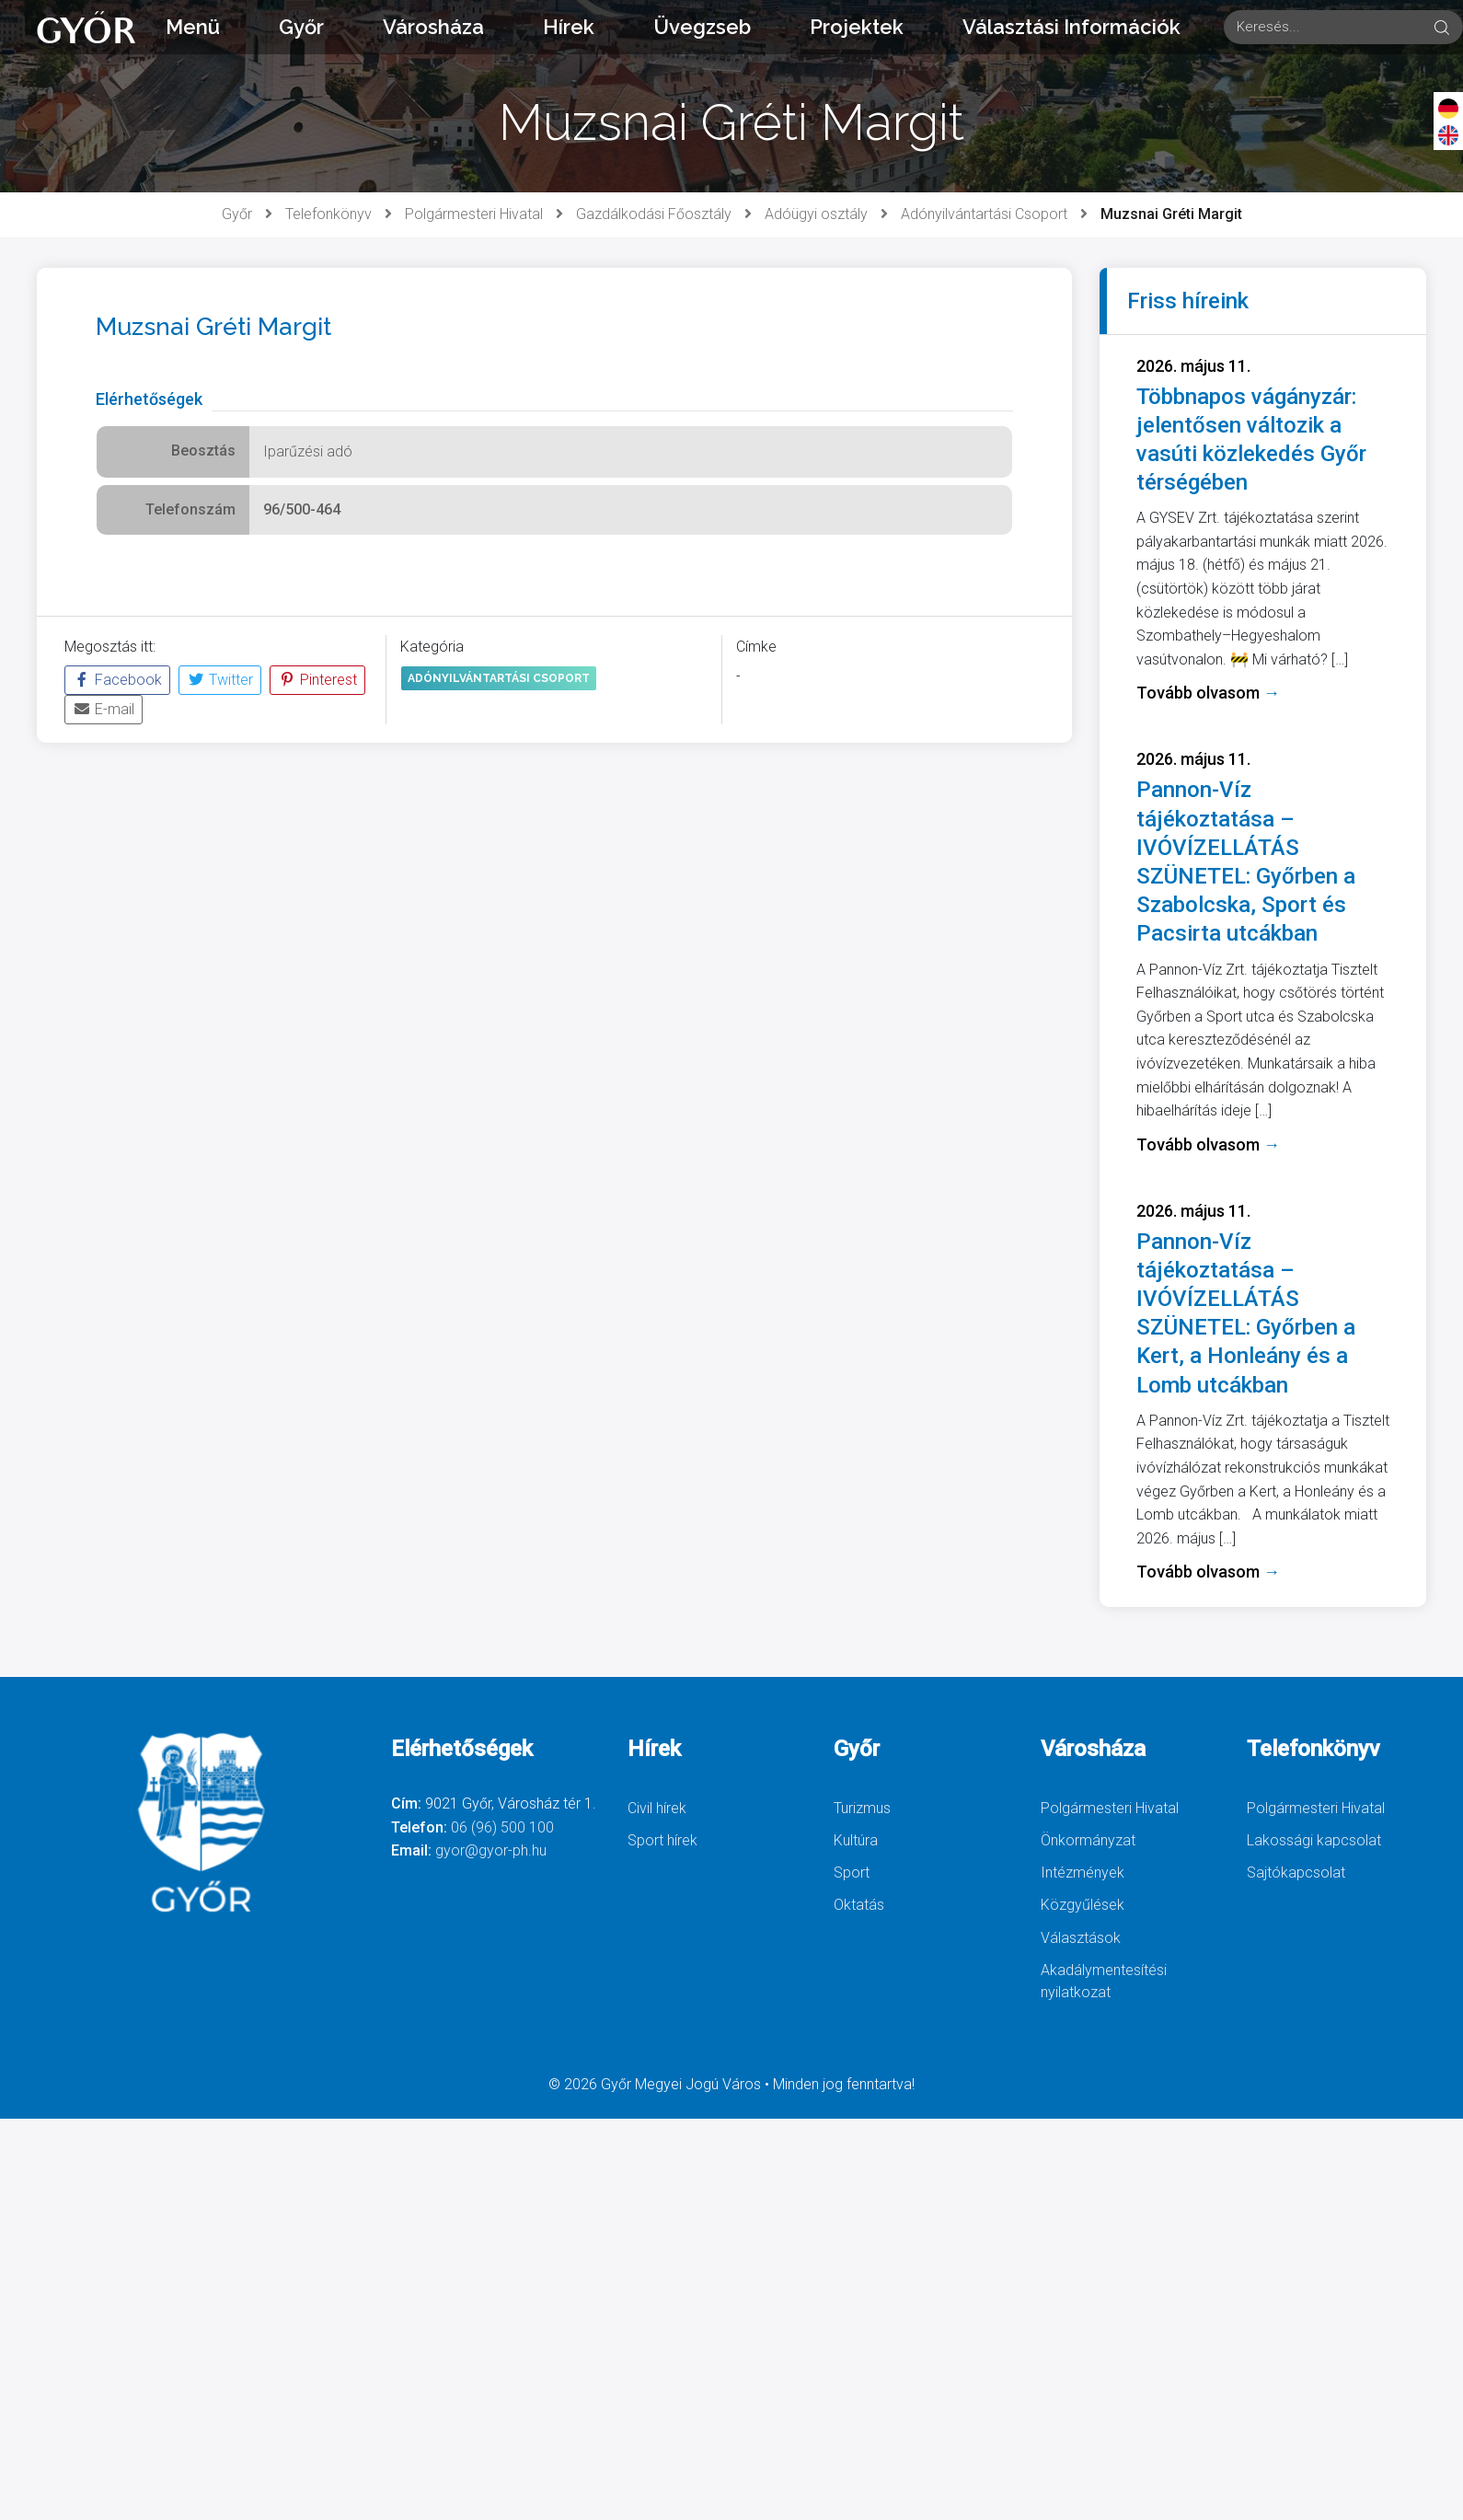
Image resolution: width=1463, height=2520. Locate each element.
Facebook (117, 679)
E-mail (103, 709)
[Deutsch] (1448, 108)
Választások (1081, 1938)
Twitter (220, 679)
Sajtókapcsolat (1296, 1872)
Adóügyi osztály (816, 214)
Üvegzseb (702, 27)
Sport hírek (662, 1840)
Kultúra (856, 1840)
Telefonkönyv (328, 214)
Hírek (568, 27)
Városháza (433, 27)
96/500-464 (301, 509)
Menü (193, 27)
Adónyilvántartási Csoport (984, 214)
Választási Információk (1071, 27)
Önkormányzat (1088, 1840)
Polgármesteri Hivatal (474, 214)
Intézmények (1082, 1872)
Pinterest (317, 679)
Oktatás (859, 1904)
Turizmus (862, 1808)
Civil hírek (657, 1808)
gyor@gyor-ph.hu (491, 1850)
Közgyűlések (1082, 1904)
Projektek (857, 27)
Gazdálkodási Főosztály (654, 214)
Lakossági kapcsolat (1314, 1840)
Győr (301, 27)
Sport (852, 1872)
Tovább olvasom (1208, 692)
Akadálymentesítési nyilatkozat (1104, 1981)
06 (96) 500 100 (502, 1827)
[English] (1448, 134)
